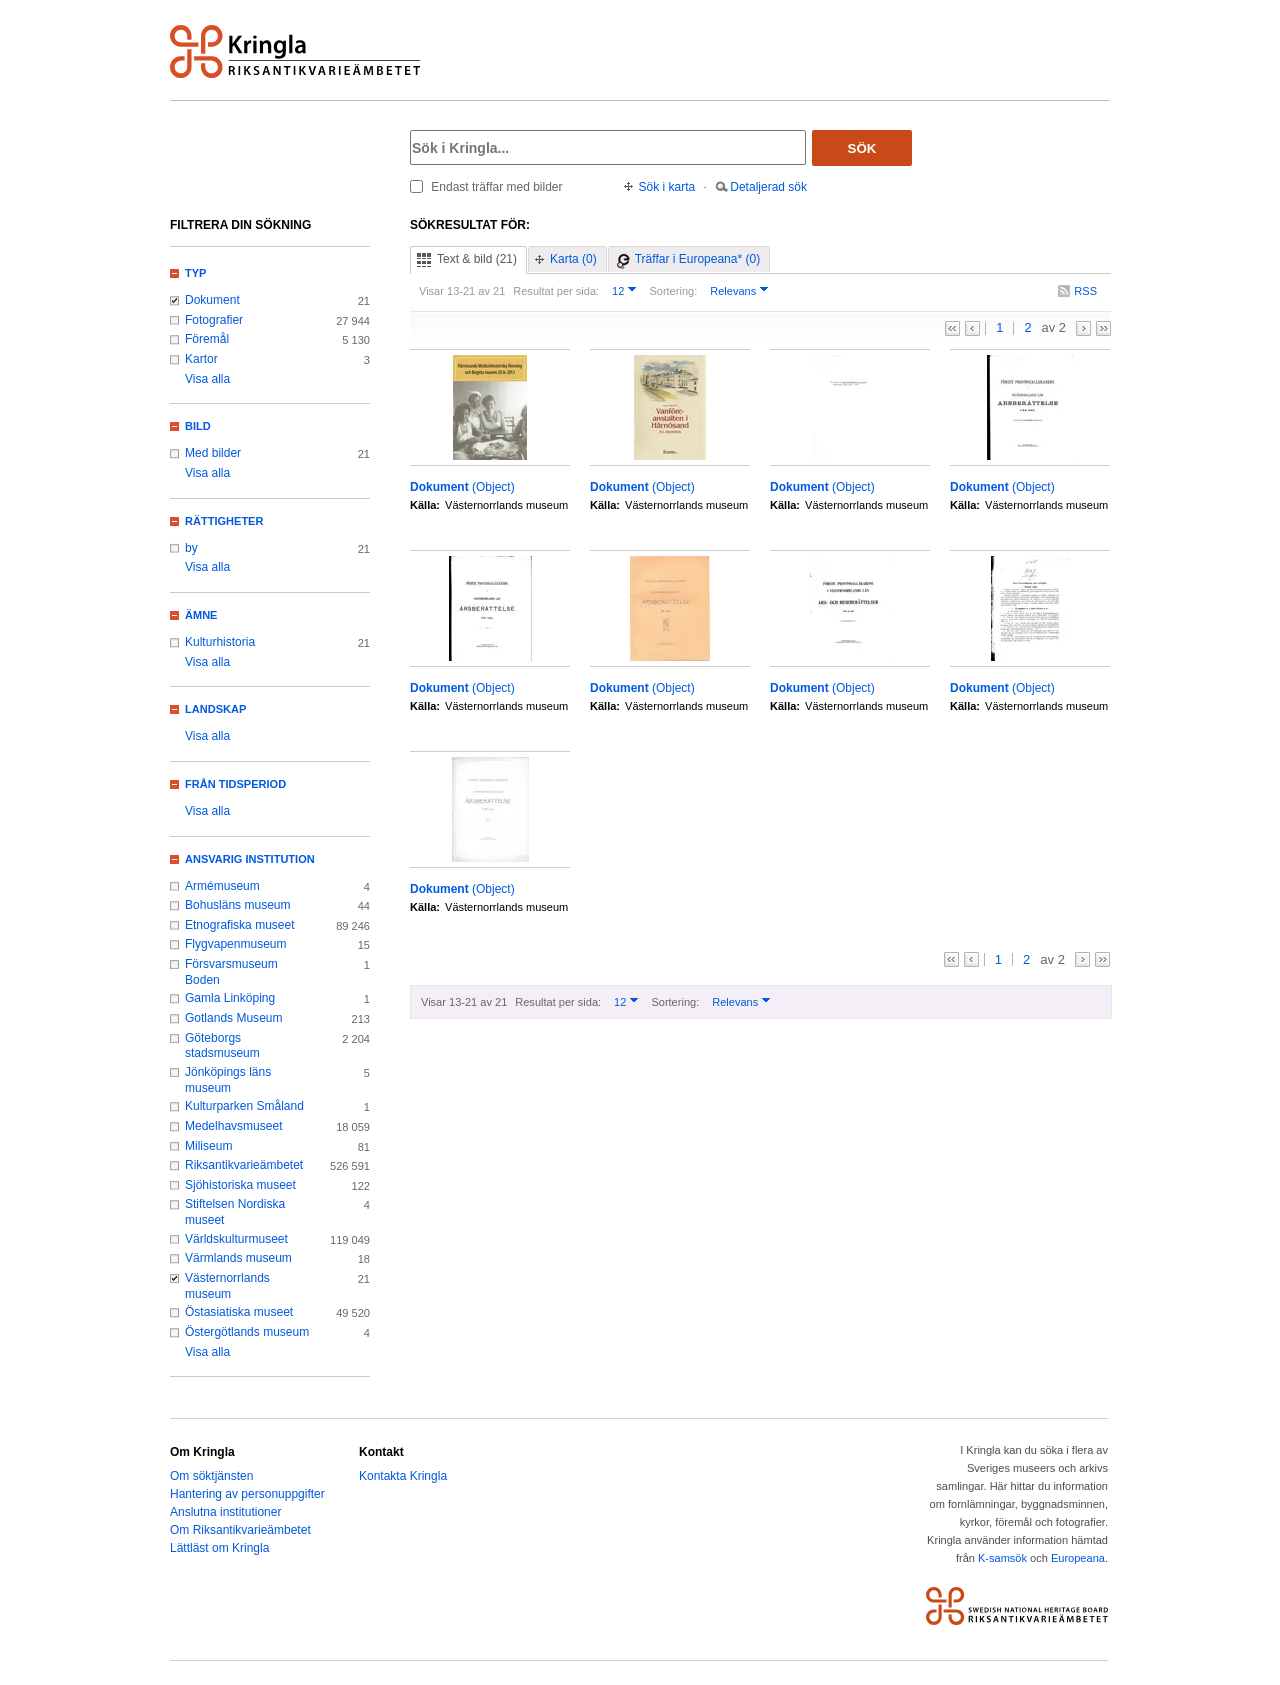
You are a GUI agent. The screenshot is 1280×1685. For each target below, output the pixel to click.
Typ (195, 273)
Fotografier (214, 320)
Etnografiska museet (240, 925)
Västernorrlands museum (227, 1286)
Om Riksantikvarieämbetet (240, 1530)
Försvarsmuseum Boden (231, 972)
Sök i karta (667, 187)
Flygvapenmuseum (236, 944)
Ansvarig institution (250, 859)
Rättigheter (224, 521)
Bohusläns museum (238, 905)
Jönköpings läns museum (228, 1080)
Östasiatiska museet (239, 1312)
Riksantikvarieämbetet (244, 1165)
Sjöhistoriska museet (240, 1185)
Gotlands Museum (234, 1018)
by (191, 548)
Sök (862, 148)
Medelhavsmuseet (234, 1126)
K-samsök (1002, 1558)
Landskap (215, 709)
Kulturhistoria (220, 642)
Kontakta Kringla (403, 1476)
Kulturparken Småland (244, 1106)
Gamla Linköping (230, 998)
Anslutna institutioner (225, 1512)
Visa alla (207, 379)
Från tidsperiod (235, 784)
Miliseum (208, 1146)
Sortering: (673, 291)
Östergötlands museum (247, 1332)
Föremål (207, 339)
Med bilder (213, 453)
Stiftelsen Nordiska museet (235, 1212)
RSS (1085, 291)
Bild (198, 426)
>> (1103, 328)
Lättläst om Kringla (219, 1548)
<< (952, 328)
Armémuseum (222, 886)
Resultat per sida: (556, 291)
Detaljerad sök (768, 187)
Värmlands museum (238, 1258)
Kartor (201, 359)
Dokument (212, 300)
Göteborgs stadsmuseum (222, 1046)
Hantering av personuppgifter (247, 1494)
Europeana (1078, 1558)
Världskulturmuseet (236, 1239)
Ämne (201, 615)
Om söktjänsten (211, 1476)
